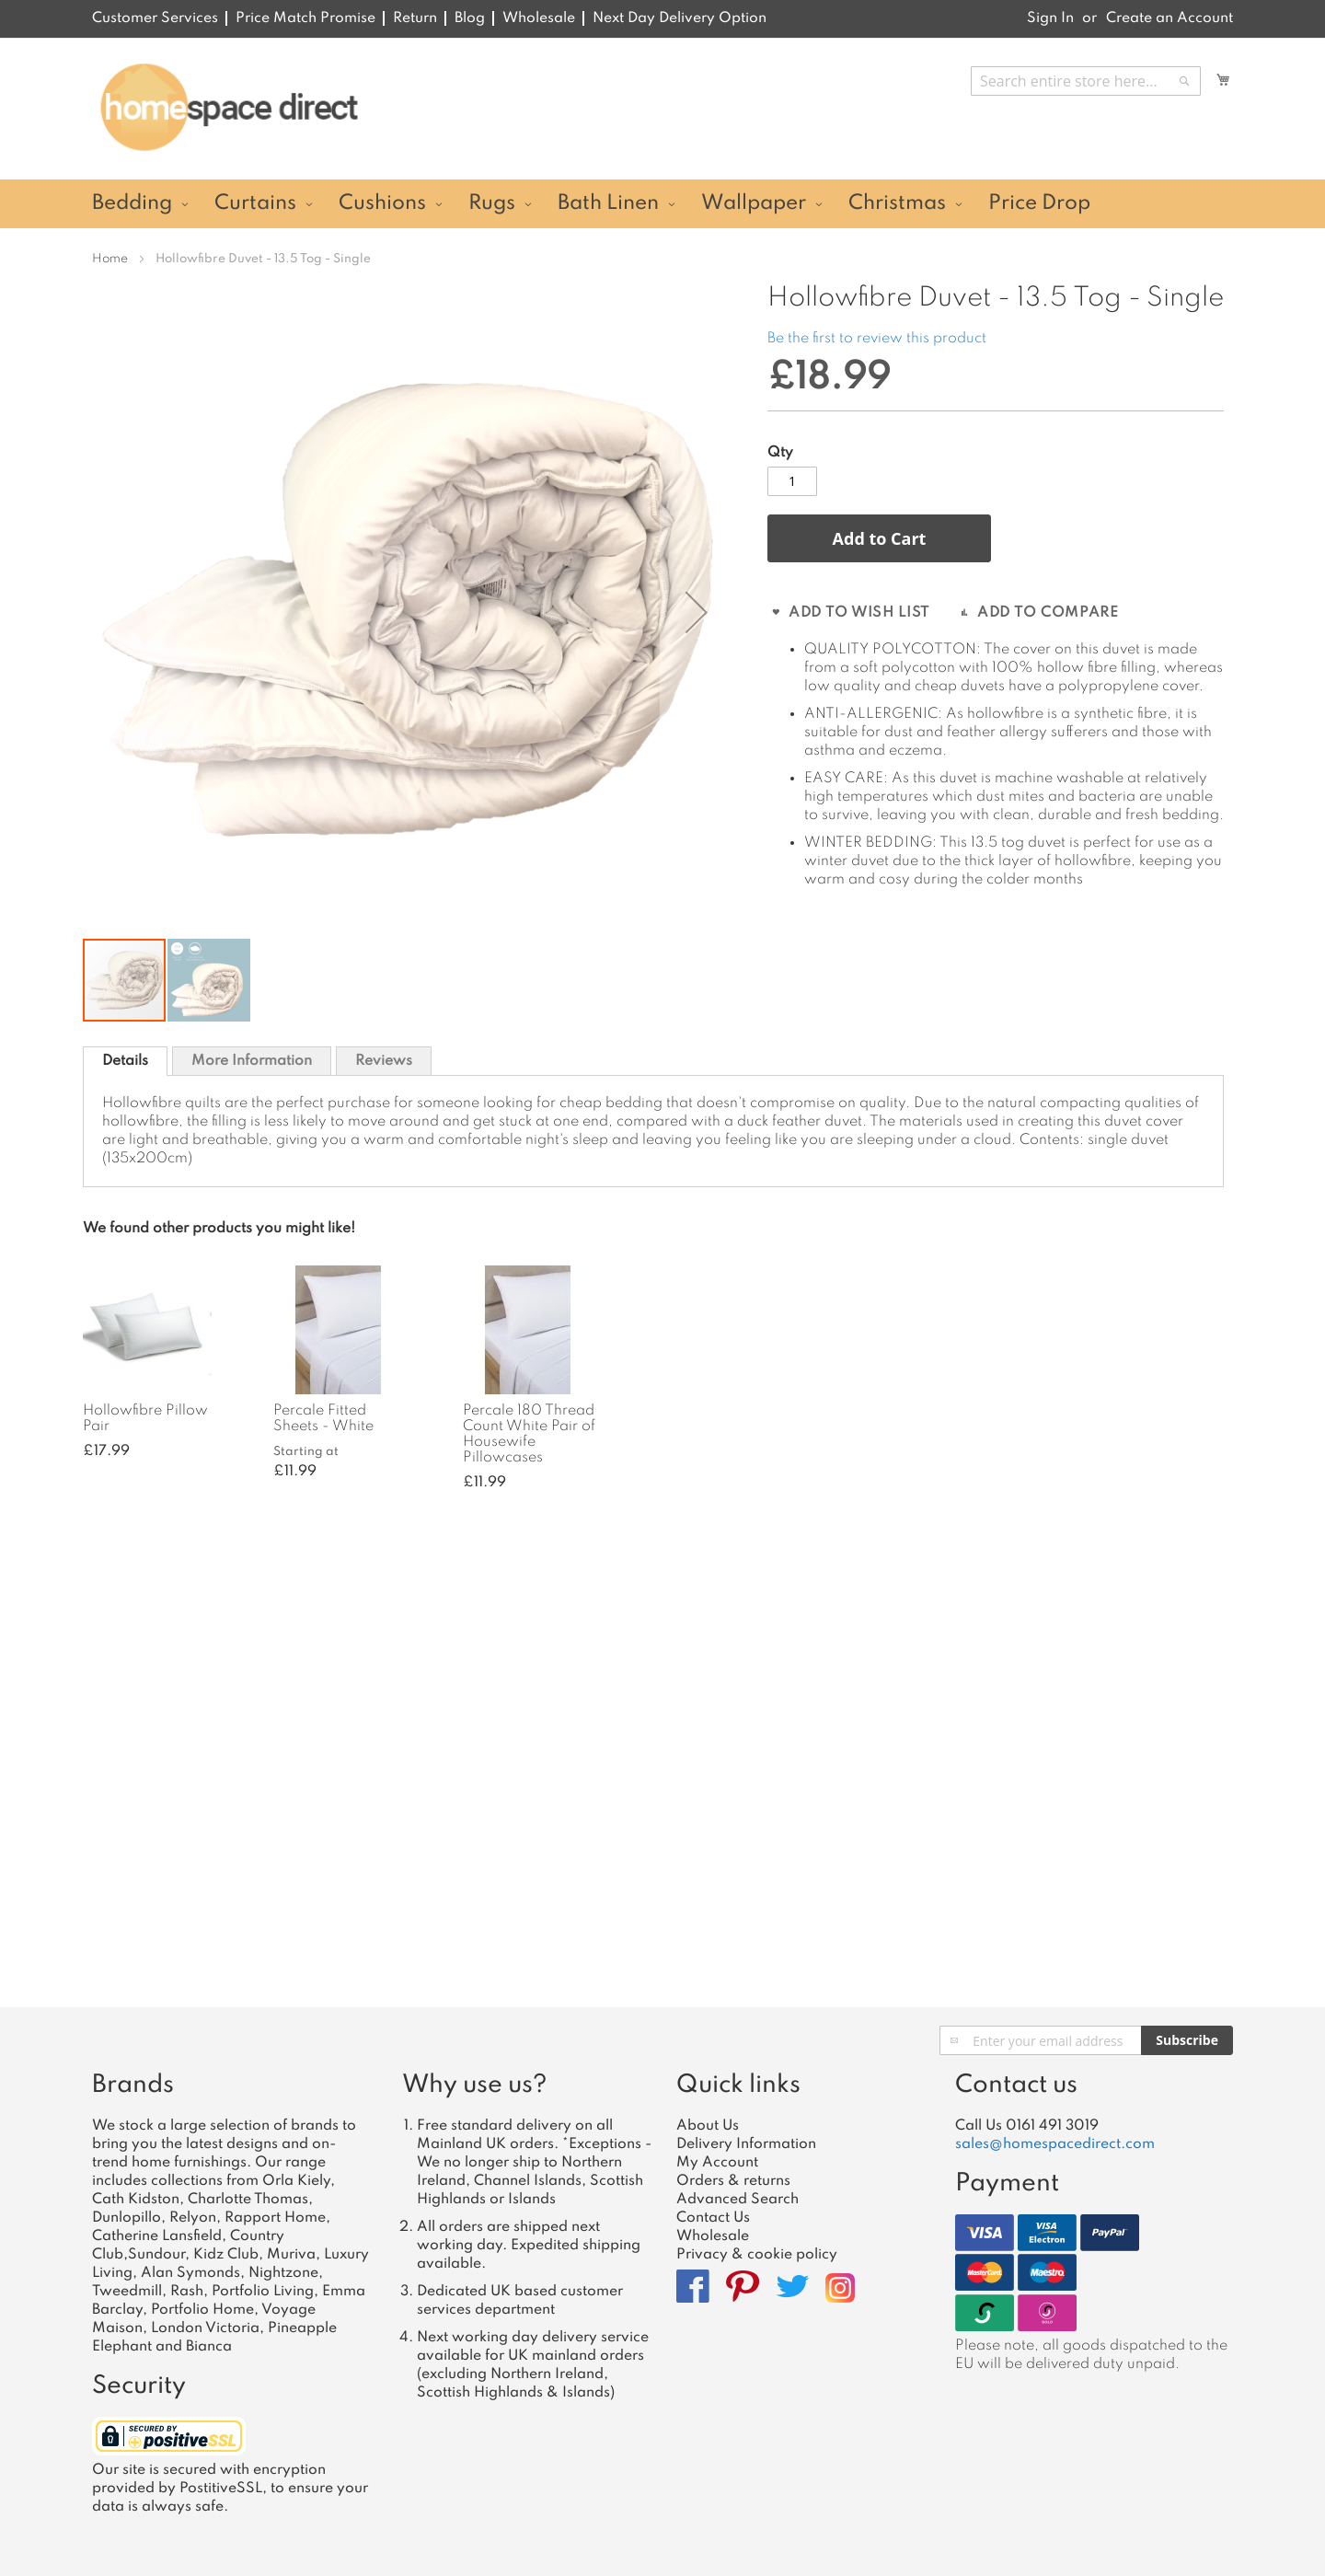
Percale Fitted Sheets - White (323, 1419)
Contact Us (713, 2218)
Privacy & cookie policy (756, 2254)
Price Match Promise (305, 18)
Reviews (383, 1061)
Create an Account (1169, 18)
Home (110, 259)
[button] (208, 980)
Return (415, 18)
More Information (251, 1061)
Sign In (1050, 18)
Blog (470, 18)
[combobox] (1086, 81)
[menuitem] (137, 203)
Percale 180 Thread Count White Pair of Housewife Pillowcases (529, 1434)
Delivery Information (746, 2144)
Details (125, 1061)
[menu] (662, 203)
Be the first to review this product (876, 338)
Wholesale (538, 18)
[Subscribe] (1187, 2040)
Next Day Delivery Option (679, 18)
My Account (717, 2162)
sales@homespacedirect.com (1055, 2144)
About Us (707, 2126)
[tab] (125, 1061)
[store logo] (228, 107)
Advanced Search (737, 2199)
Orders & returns (733, 2181)
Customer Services (155, 18)
